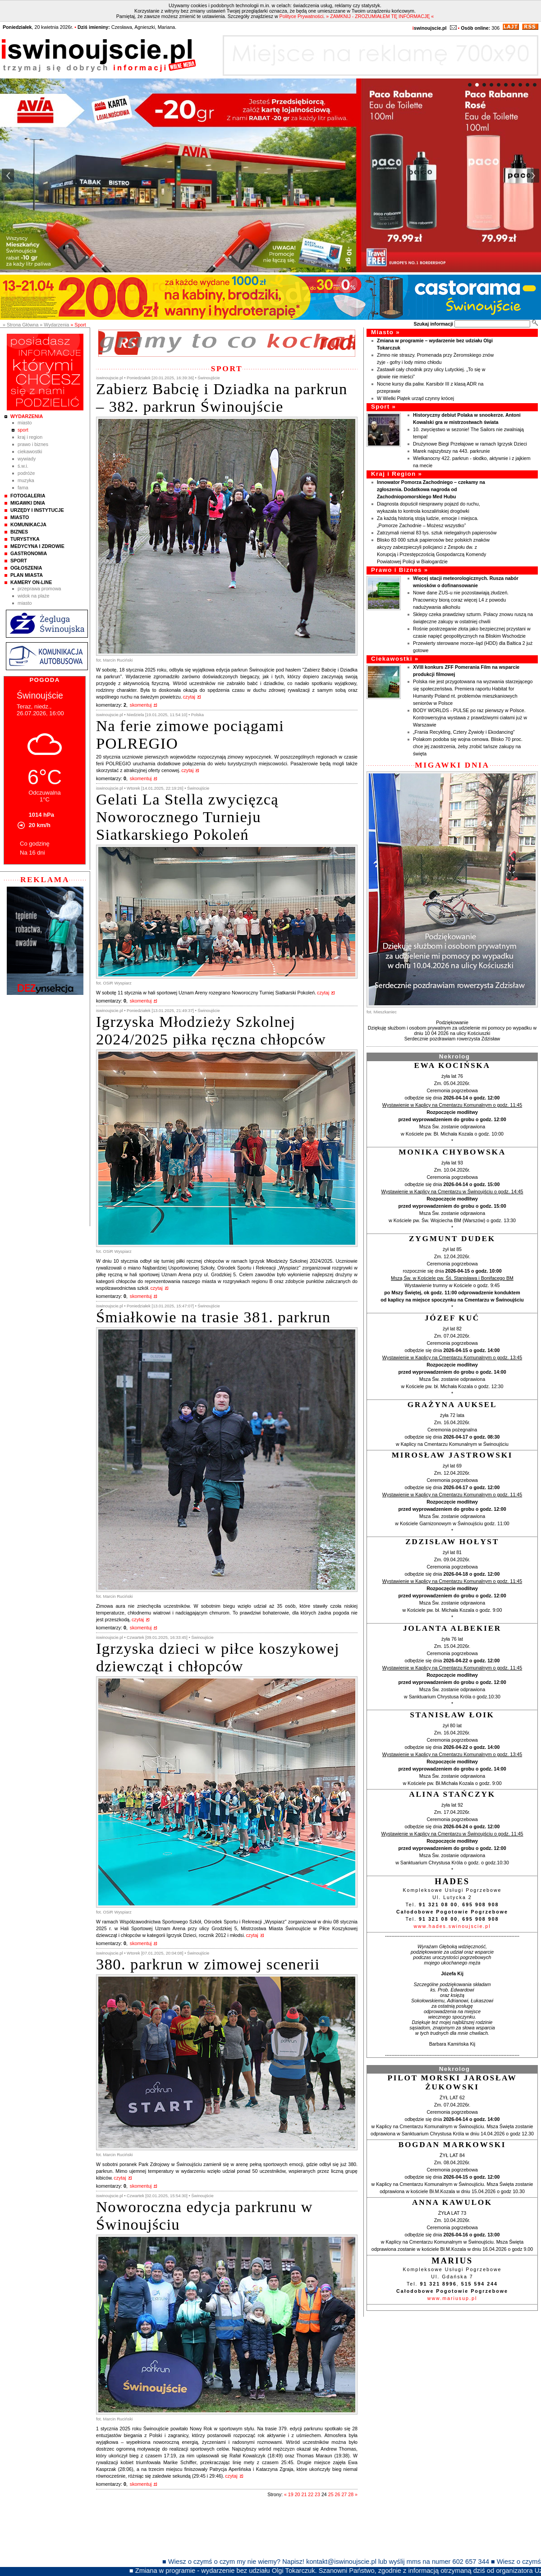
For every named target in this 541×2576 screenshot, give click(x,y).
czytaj (189, 696)
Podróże (26, 473)
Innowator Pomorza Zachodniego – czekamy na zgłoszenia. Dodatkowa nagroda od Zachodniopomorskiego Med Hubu (431, 489)
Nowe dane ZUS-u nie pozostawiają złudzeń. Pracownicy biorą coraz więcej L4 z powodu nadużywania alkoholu (461, 600)
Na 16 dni (32, 852)
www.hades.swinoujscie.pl (452, 1926)
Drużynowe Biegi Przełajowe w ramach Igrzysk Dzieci (470, 443)
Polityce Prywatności (302, 16)
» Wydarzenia (54, 324)
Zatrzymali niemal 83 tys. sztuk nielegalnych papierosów (436, 532)
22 (310, 2494)
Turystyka (25, 539)
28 (350, 2494)
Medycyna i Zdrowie (37, 546)
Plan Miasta (26, 575)
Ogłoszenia (26, 567)
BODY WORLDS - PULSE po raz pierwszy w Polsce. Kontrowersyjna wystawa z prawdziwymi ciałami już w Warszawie (470, 717)
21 (304, 2494)
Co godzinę (35, 843)
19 (290, 2494)
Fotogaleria (27, 495)
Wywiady (27, 458)
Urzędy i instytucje (37, 510)
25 (331, 2494)
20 (297, 2494)
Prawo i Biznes (33, 444)
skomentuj (141, 705)
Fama (23, 487)
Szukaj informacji (433, 324)
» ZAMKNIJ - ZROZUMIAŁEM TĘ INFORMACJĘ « (380, 16)
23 (317, 2494)
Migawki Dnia (27, 503)
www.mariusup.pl (452, 2298)
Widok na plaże (34, 595)
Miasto (25, 422)
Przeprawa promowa (39, 588)
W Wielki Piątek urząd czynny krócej (415, 398)
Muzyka (26, 480)
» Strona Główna (20, 324)
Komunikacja (28, 524)
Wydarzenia (26, 416)
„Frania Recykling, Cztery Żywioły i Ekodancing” (464, 732)
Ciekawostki (30, 451)
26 (337, 2494)
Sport (23, 429)
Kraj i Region (30, 437)
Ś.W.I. (23, 466)
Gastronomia (28, 553)
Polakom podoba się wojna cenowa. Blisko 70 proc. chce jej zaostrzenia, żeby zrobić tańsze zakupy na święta (468, 746)
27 (344, 2494)
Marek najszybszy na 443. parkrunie (451, 451)
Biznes (19, 531)
